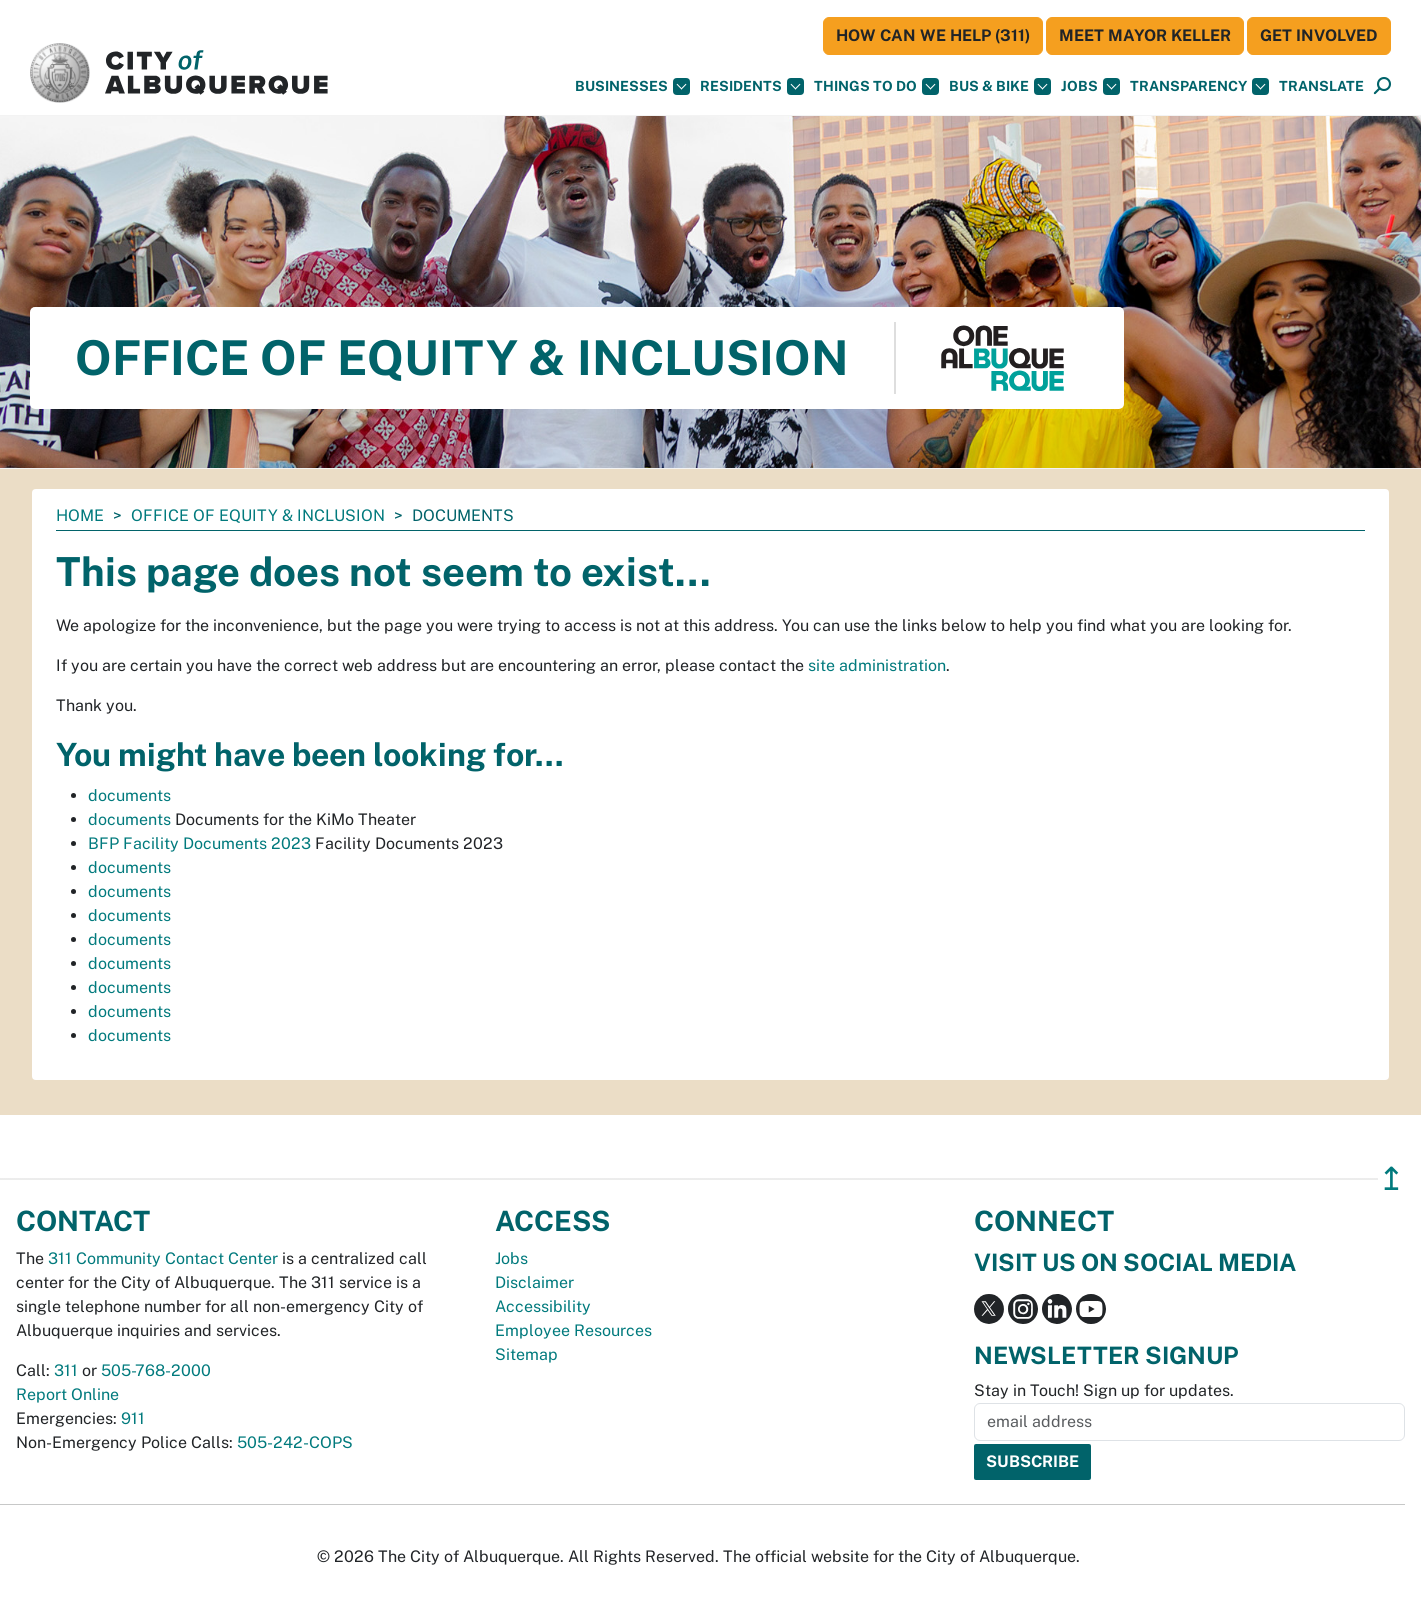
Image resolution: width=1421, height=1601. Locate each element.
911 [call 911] (133, 1418)
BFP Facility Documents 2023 (199, 843)
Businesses (632, 86)
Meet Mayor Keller (1145, 35)
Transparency (1199, 86)
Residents (752, 86)
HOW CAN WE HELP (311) (933, 35)
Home (80, 515)
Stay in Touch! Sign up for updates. (1104, 1390)
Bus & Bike (1000, 86)
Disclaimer (534, 1282)
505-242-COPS (295, 1442)
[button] (1321, 86)
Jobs (1090, 86)
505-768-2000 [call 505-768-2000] (156, 1370)
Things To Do (876, 86)
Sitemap (526, 1354)
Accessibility (543, 1306)
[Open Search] (1382, 86)
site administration (877, 665)
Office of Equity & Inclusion (258, 515)
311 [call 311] (66, 1370)
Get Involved (1319, 35)
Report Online (67, 1394)
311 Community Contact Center (163, 1258)
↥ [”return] (1391, 1178)
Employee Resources (573, 1330)
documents (129, 795)
